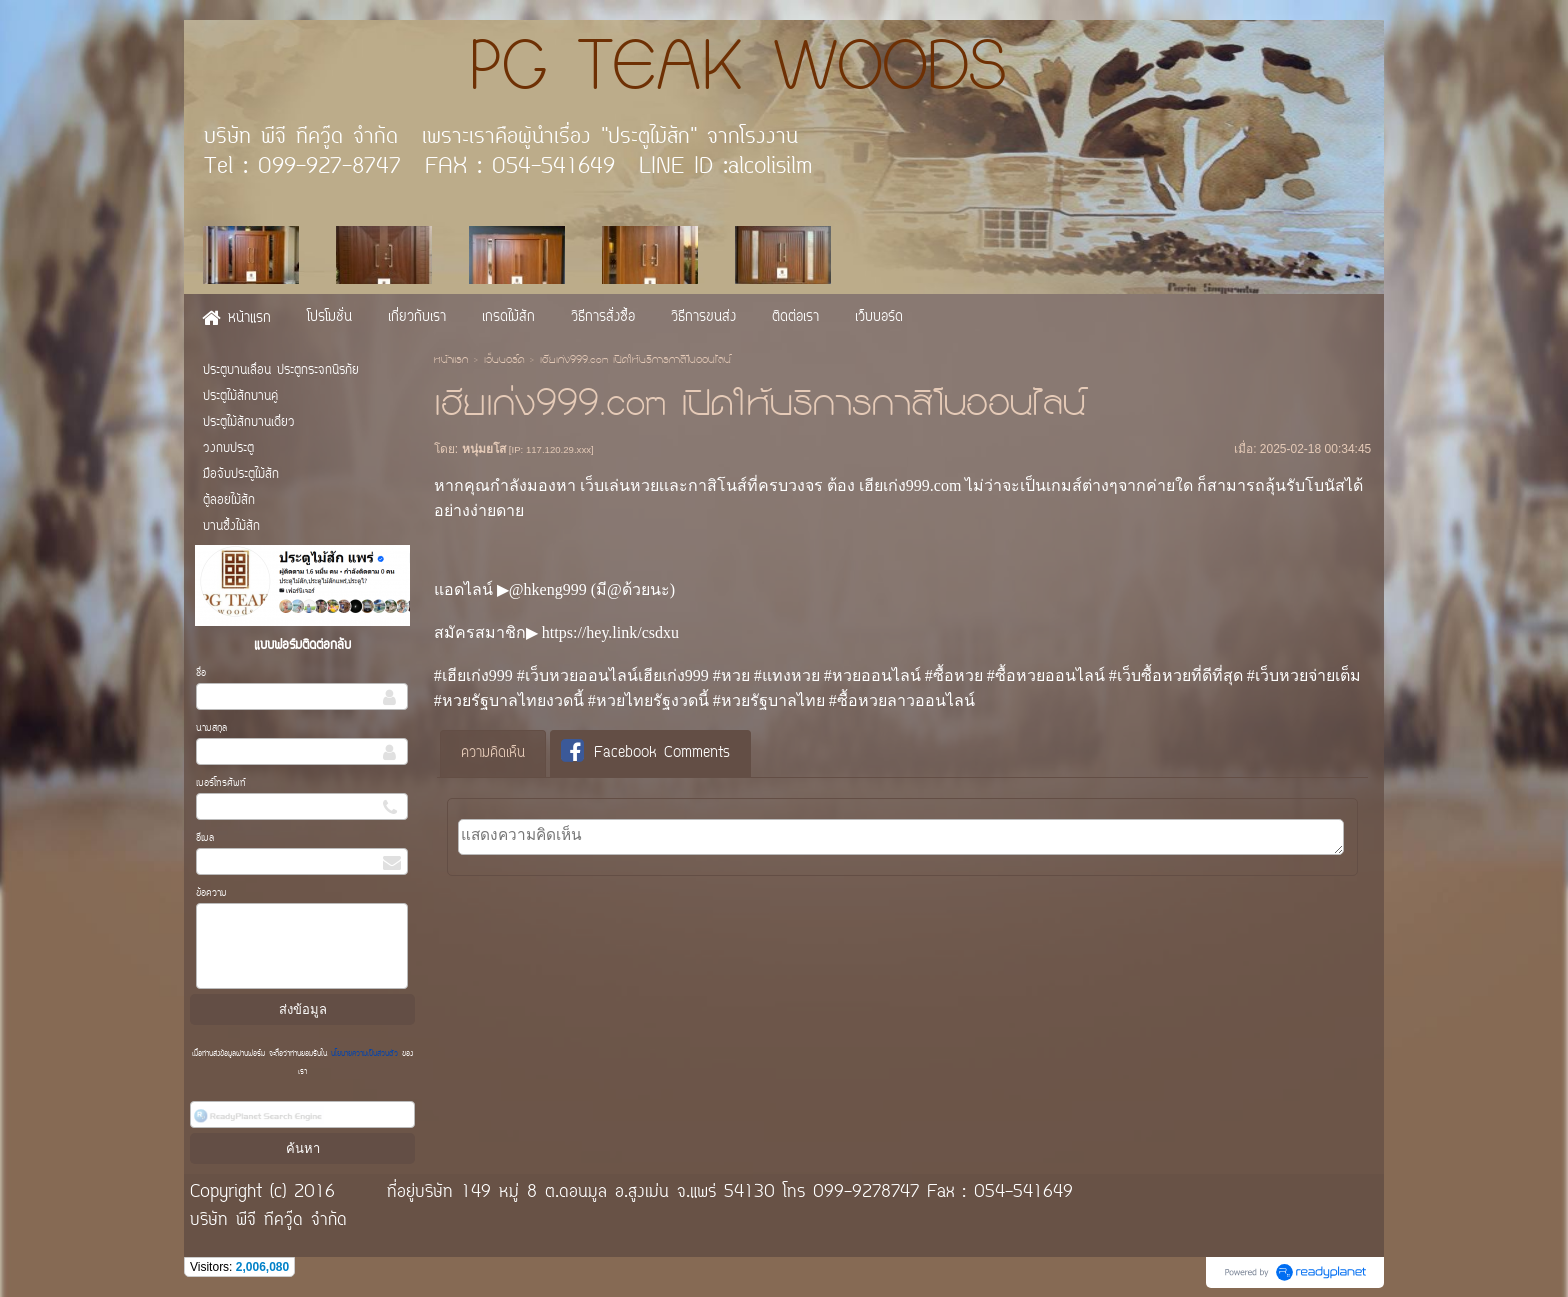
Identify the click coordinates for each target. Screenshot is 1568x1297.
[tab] (493, 754)
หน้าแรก (451, 361)
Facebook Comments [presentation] (645, 752)
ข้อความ (211, 893)
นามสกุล (211, 728)
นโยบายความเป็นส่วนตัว (364, 1054)
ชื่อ (201, 673)
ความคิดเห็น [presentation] (493, 753)
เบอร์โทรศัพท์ (221, 783)
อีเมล (205, 838)
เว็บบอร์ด (504, 361)
